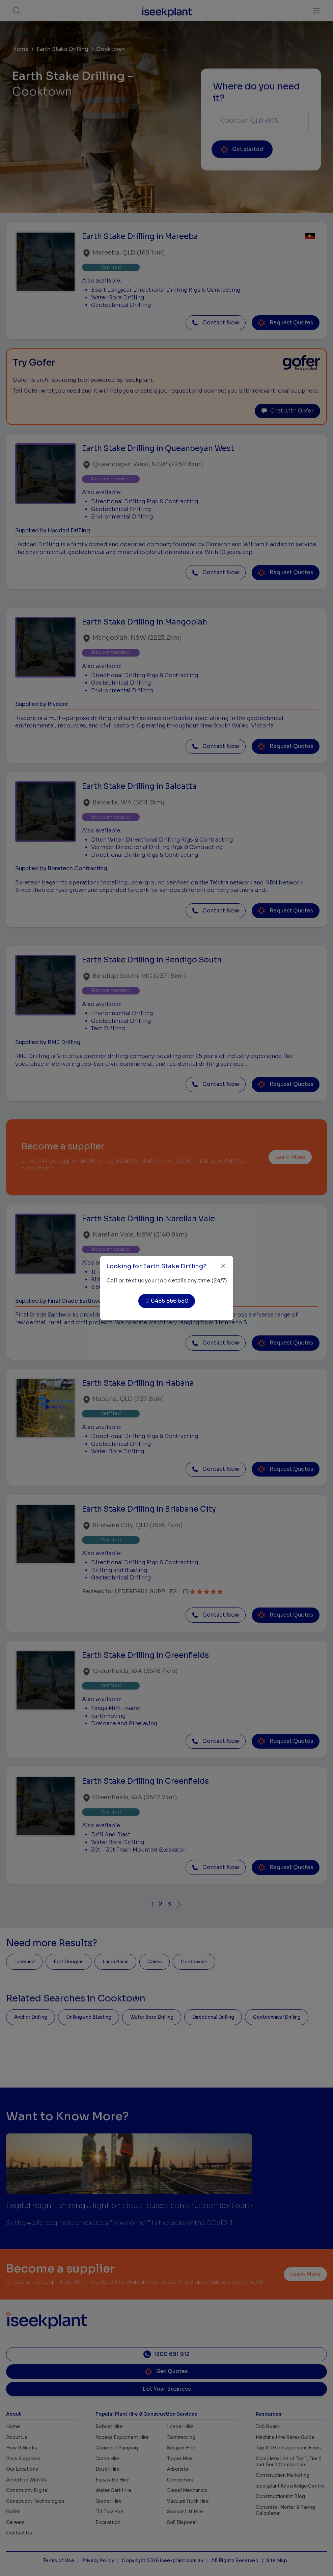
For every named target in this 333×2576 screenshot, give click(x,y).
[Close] (223, 1266)
